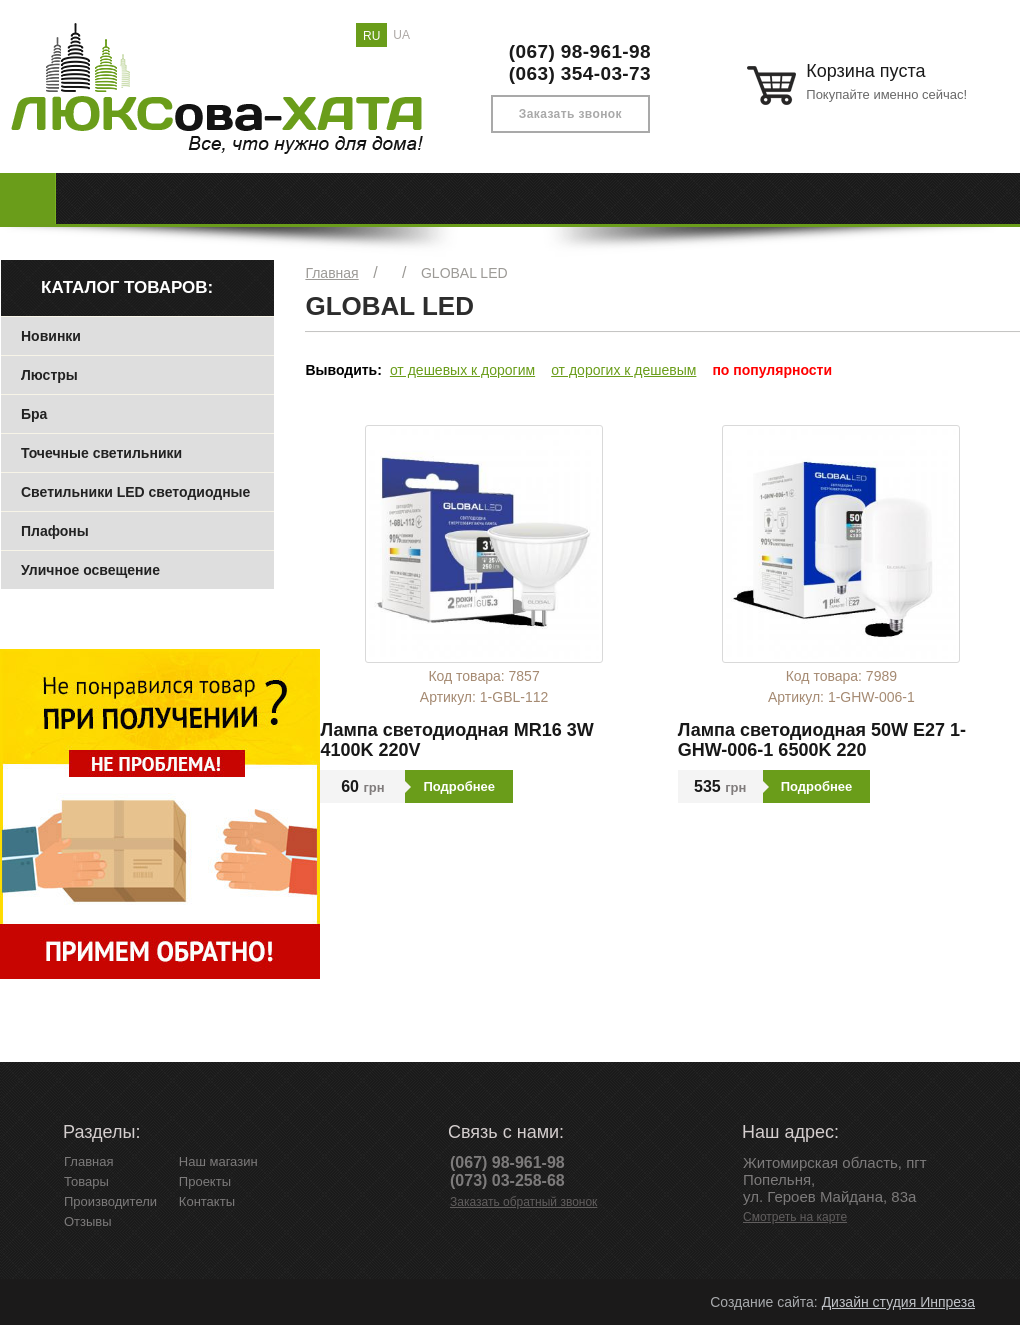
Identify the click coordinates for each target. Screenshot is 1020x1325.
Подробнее (459, 786)
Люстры (49, 375)
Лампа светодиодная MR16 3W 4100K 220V (456, 740)
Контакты (207, 1201)
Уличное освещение (90, 570)
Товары (86, 1181)
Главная (331, 273)
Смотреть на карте (795, 1217)
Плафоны (55, 531)
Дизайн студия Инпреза (898, 1302)
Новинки (51, 336)
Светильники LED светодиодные (135, 492)
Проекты (205, 1181)
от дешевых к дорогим (462, 370)
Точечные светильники (101, 453)
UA (401, 35)
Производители (110, 1201)
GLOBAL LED (464, 273)
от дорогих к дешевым (623, 370)
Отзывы (88, 1221)
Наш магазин (218, 1161)
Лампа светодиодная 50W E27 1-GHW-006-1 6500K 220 (822, 740)
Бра (34, 414)
